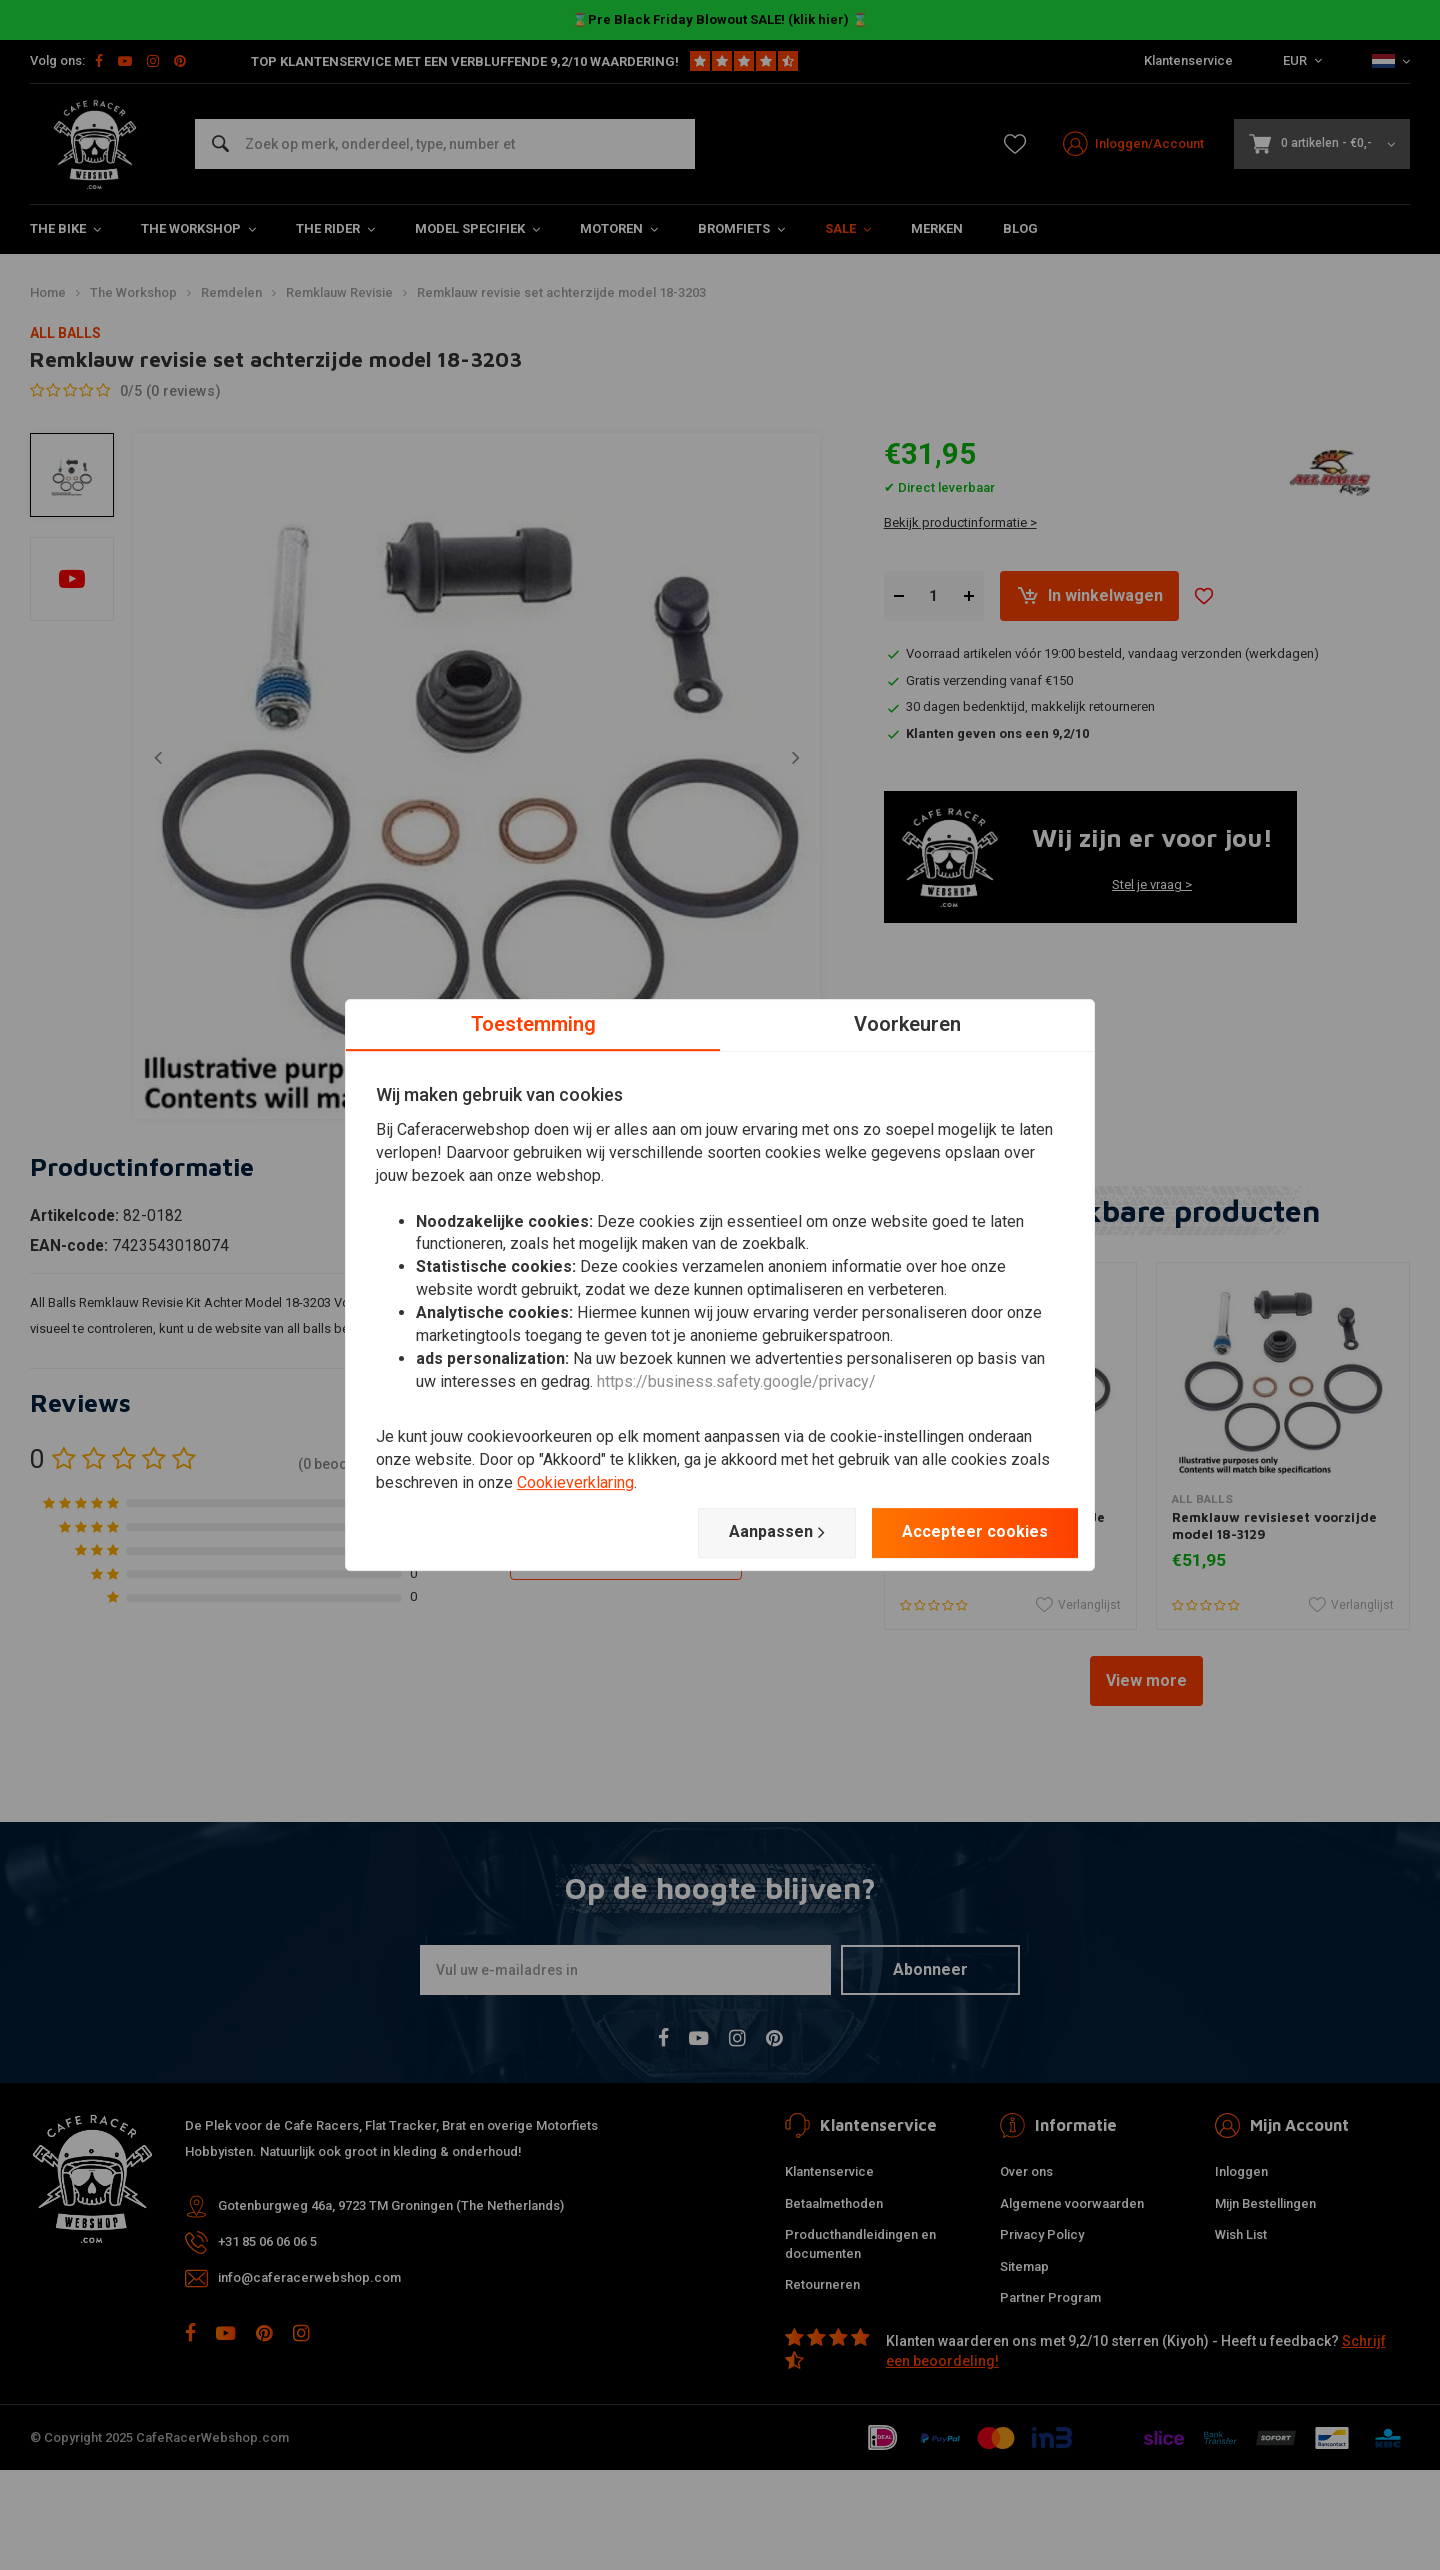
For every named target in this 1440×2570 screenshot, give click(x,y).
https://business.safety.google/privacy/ (736, 1381)
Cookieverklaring (575, 1482)
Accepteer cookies (975, 1531)
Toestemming (533, 1024)
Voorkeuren (907, 1024)
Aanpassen (777, 1532)
